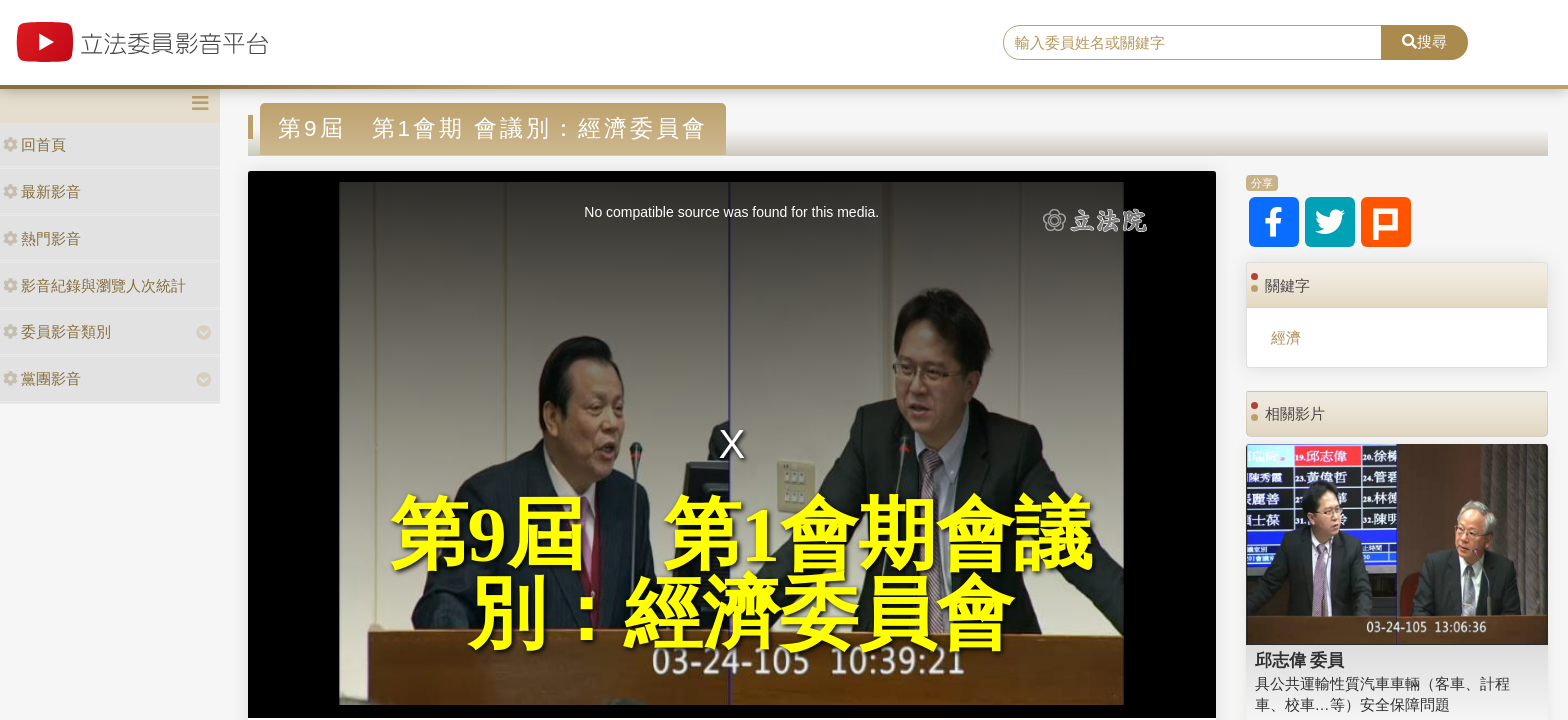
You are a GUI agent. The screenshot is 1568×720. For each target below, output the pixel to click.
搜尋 (1424, 41)
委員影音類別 (57, 331)
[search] (1193, 43)
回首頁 (34, 144)
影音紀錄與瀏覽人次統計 (94, 285)
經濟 (1286, 337)
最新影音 (42, 191)
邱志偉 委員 (1300, 660)
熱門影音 (42, 238)
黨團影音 (42, 378)
